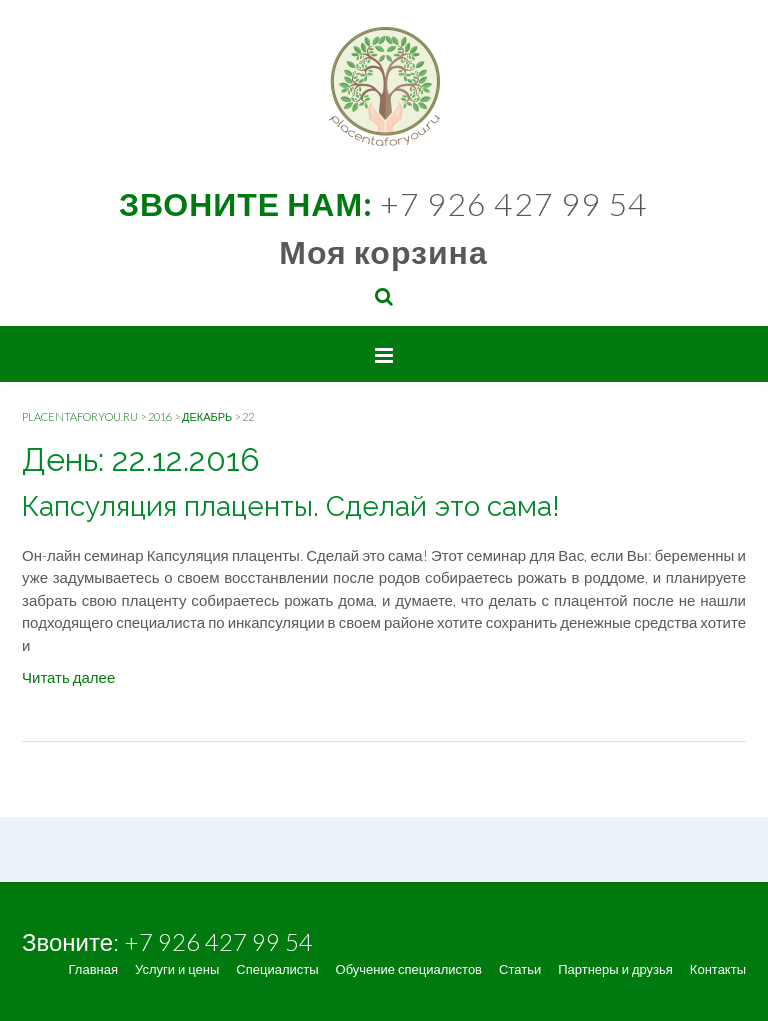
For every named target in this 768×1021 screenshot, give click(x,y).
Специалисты (277, 969)
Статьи (520, 969)
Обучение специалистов (409, 969)
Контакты (718, 969)
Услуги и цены (177, 969)
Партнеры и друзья (615, 969)
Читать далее (68, 677)
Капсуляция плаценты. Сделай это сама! (291, 506)
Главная (93, 969)
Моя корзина (383, 251)
